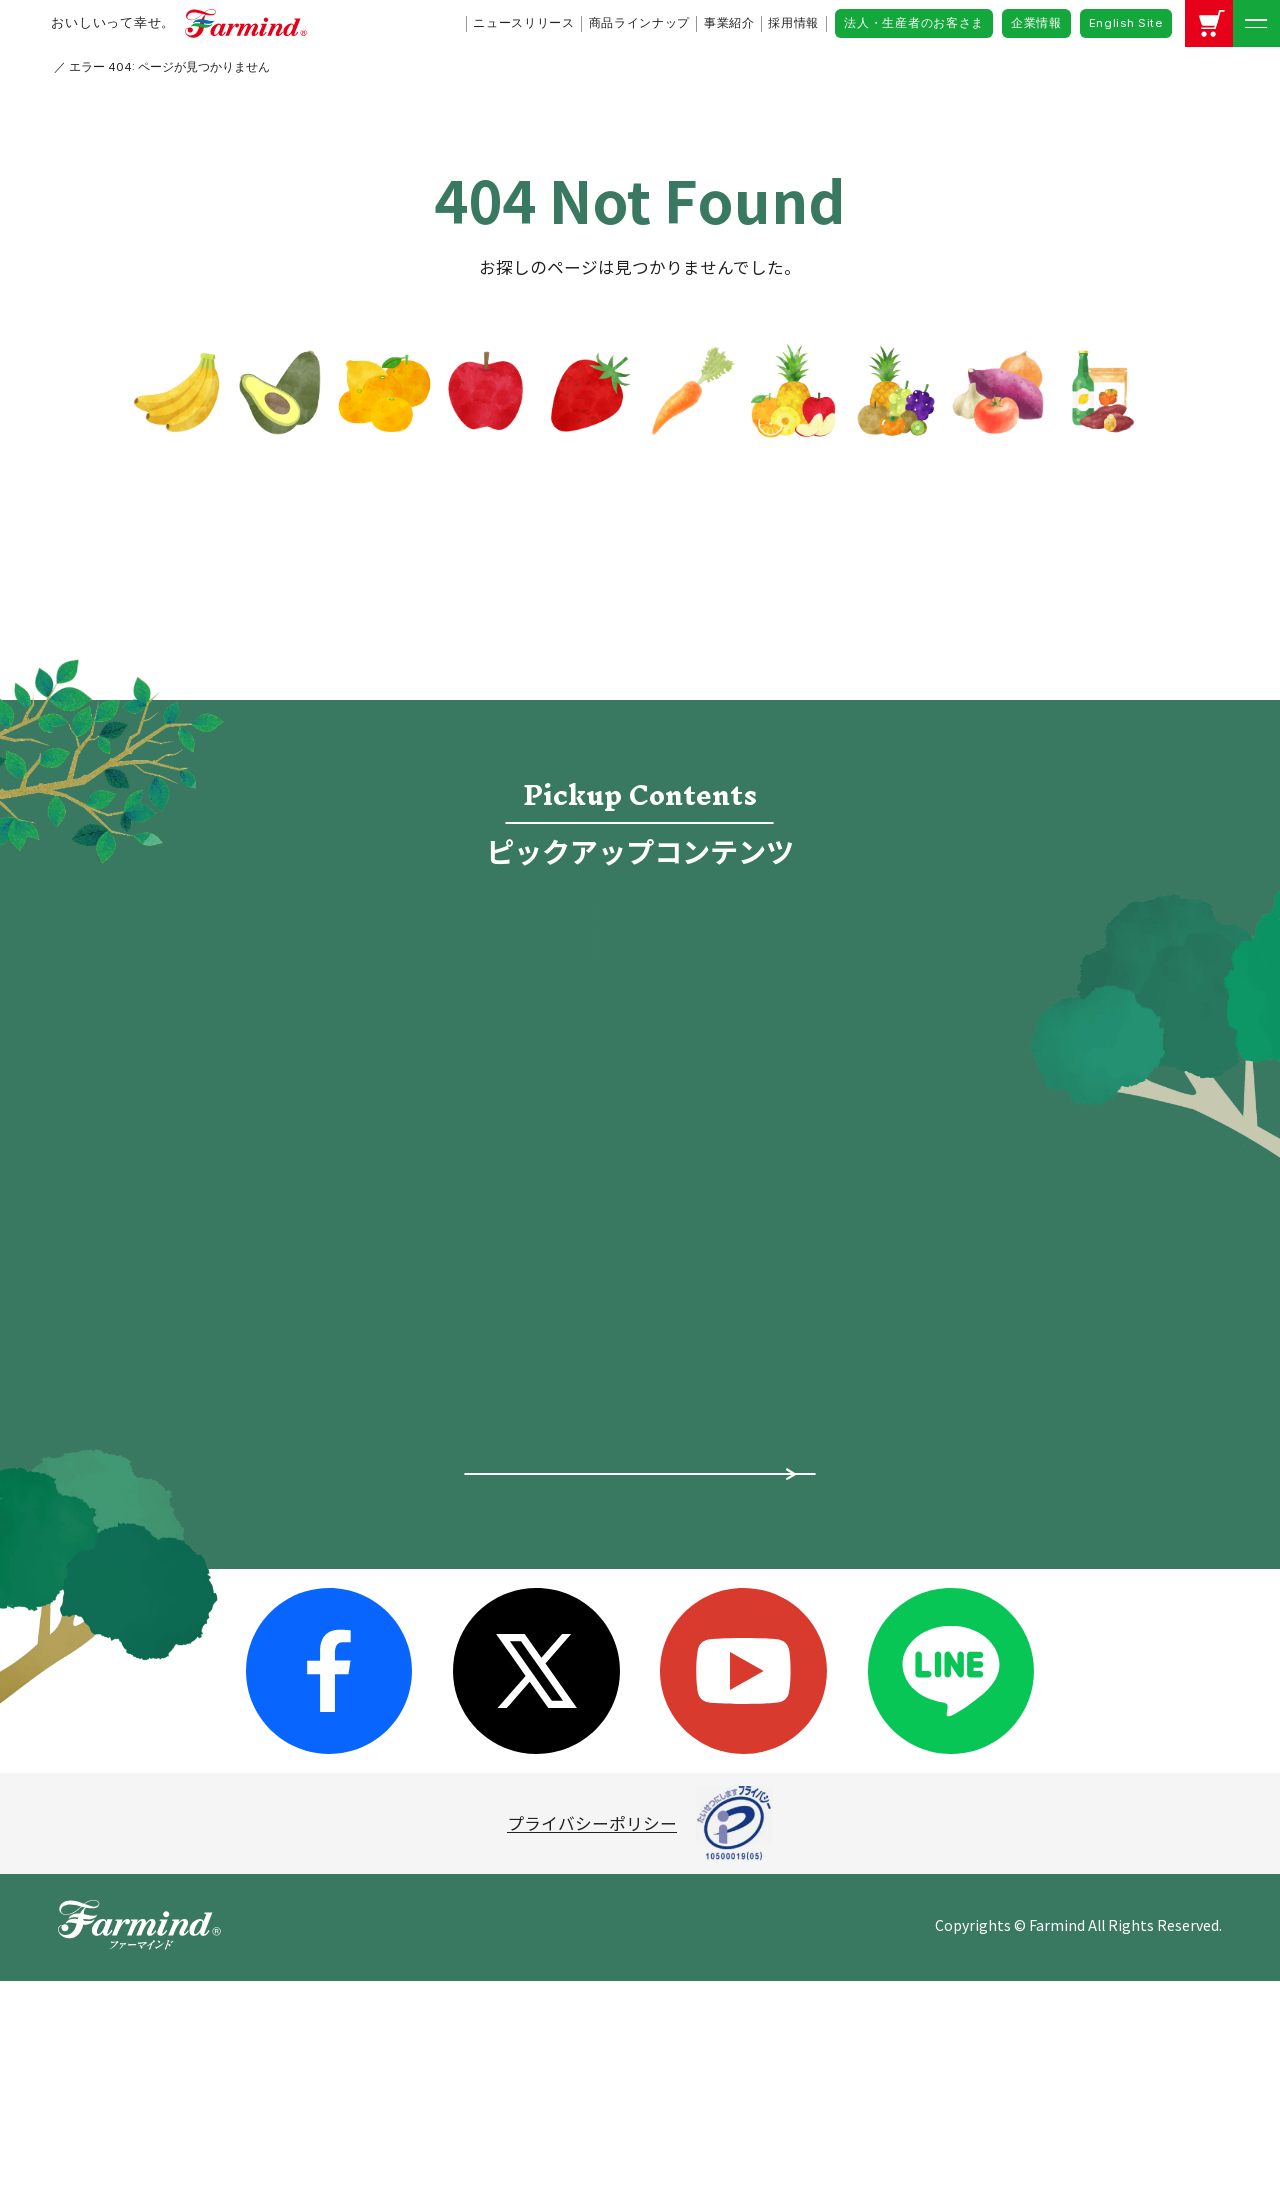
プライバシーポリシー (592, 2039)
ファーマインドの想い (208, 1550)
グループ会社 (441, 1597)
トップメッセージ (458, 1442)
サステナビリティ (458, 1674)
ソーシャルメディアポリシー (1019, 1442)
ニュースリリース (524, 23)
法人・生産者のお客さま (914, 23)
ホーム (148, 1404)
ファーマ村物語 (437, 1046)
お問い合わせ (950, 1592)
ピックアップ (174, 1452)
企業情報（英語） (977, 1543)
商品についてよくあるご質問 (640, 1769)
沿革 (407, 1636)
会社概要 (424, 1481)
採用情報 (793, 23)
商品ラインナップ (640, 23)
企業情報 (1036, 23)
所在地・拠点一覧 (458, 1558)
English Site (1126, 23)
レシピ (437, 1141)
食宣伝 (842, 951)
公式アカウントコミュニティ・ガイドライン (1028, 1492)
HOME (68, 67)
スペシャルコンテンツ (207, 1648)
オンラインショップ (842, 1046)
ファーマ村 (667, 1550)
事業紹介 (729, 23)
